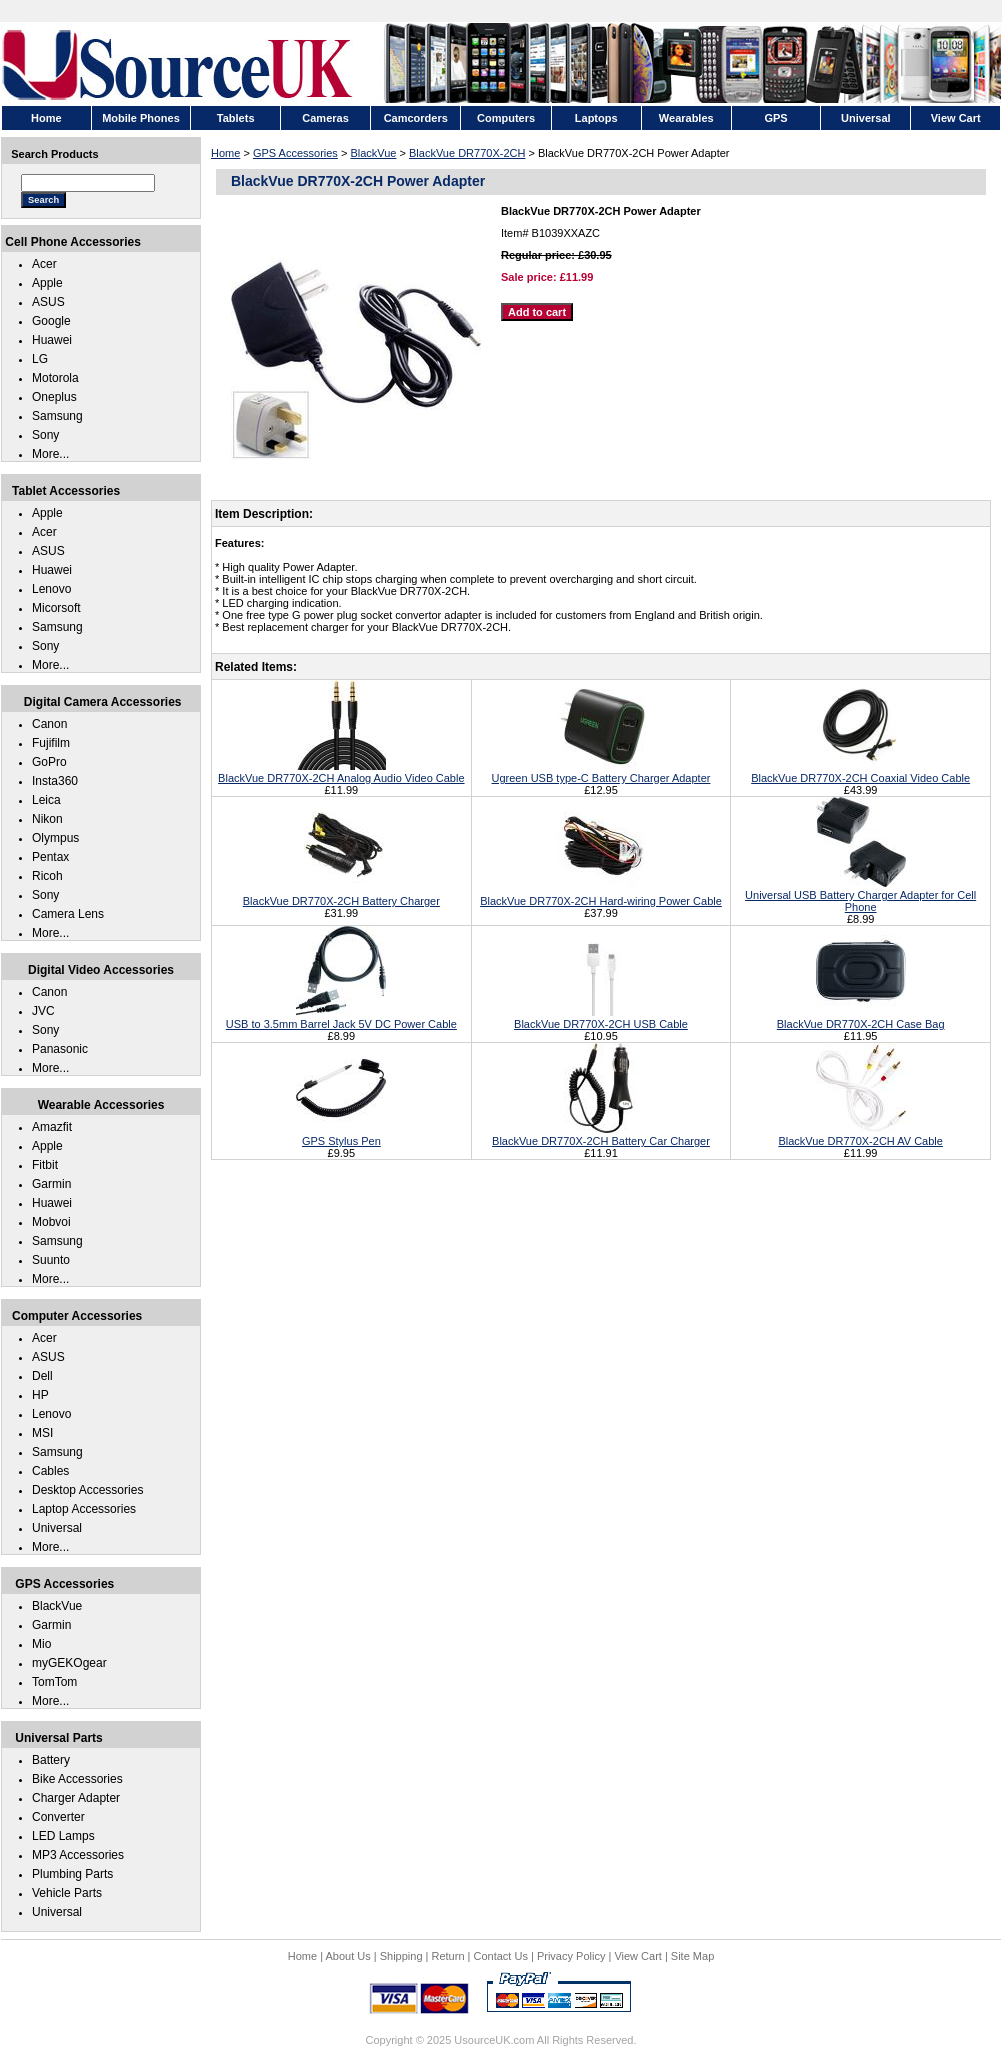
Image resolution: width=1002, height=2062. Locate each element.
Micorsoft (56, 608)
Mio (41, 1644)
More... (50, 454)
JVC (43, 1011)
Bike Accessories (77, 1779)
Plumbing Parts (72, 1874)
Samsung (57, 416)
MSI (42, 1433)
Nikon (47, 819)
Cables (50, 1471)
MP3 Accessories (78, 1855)
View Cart (637, 1956)
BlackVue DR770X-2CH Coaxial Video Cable (860, 772)
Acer (44, 264)
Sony (45, 435)
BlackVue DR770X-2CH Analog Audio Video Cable (341, 772)
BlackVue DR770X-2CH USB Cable (601, 1018)
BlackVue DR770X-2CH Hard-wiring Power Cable (601, 895)
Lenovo (51, 589)
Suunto (51, 1260)
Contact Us (501, 1956)
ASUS (48, 302)
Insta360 (55, 781)
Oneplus (54, 397)
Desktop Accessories (87, 1490)
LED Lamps (63, 1836)
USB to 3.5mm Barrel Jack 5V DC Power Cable (341, 1018)
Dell (42, 1376)
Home (225, 153)
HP (40, 1395)
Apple (47, 283)
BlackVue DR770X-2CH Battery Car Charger (601, 1135)
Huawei (52, 340)
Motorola (55, 378)
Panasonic (60, 1049)
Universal (57, 1528)
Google (51, 321)
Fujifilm (51, 743)
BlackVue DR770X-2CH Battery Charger (341, 895)
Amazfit (52, 1127)
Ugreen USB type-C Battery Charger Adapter (601, 772)
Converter (58, 1817)
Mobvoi (51, 1222)
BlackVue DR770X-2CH (467, 153)
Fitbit (45, 1165)
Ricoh (47, 876)
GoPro (49, 762)
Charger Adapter (76, 1798)
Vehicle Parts (67, 1893)
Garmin (51, 1184)
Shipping (401, 1956)
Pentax (50, 857)
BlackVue (373, 153)
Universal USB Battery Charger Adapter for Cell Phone (860, 895)
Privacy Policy (571, 1956)
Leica (46, 800)
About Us (347, 1956)
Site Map (692, 1956)
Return (448, 1956)
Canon (49, 724)
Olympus (55, 838)
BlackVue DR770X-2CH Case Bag (861, 1018)
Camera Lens (68, 914)
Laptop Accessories (84, 1509)
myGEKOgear (69, 1663)
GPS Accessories (295, 153)
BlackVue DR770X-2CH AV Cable (860, 1135)
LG (40, 359)
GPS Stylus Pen (341, 1135)
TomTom (54, 1682)
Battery (51, 1760)
